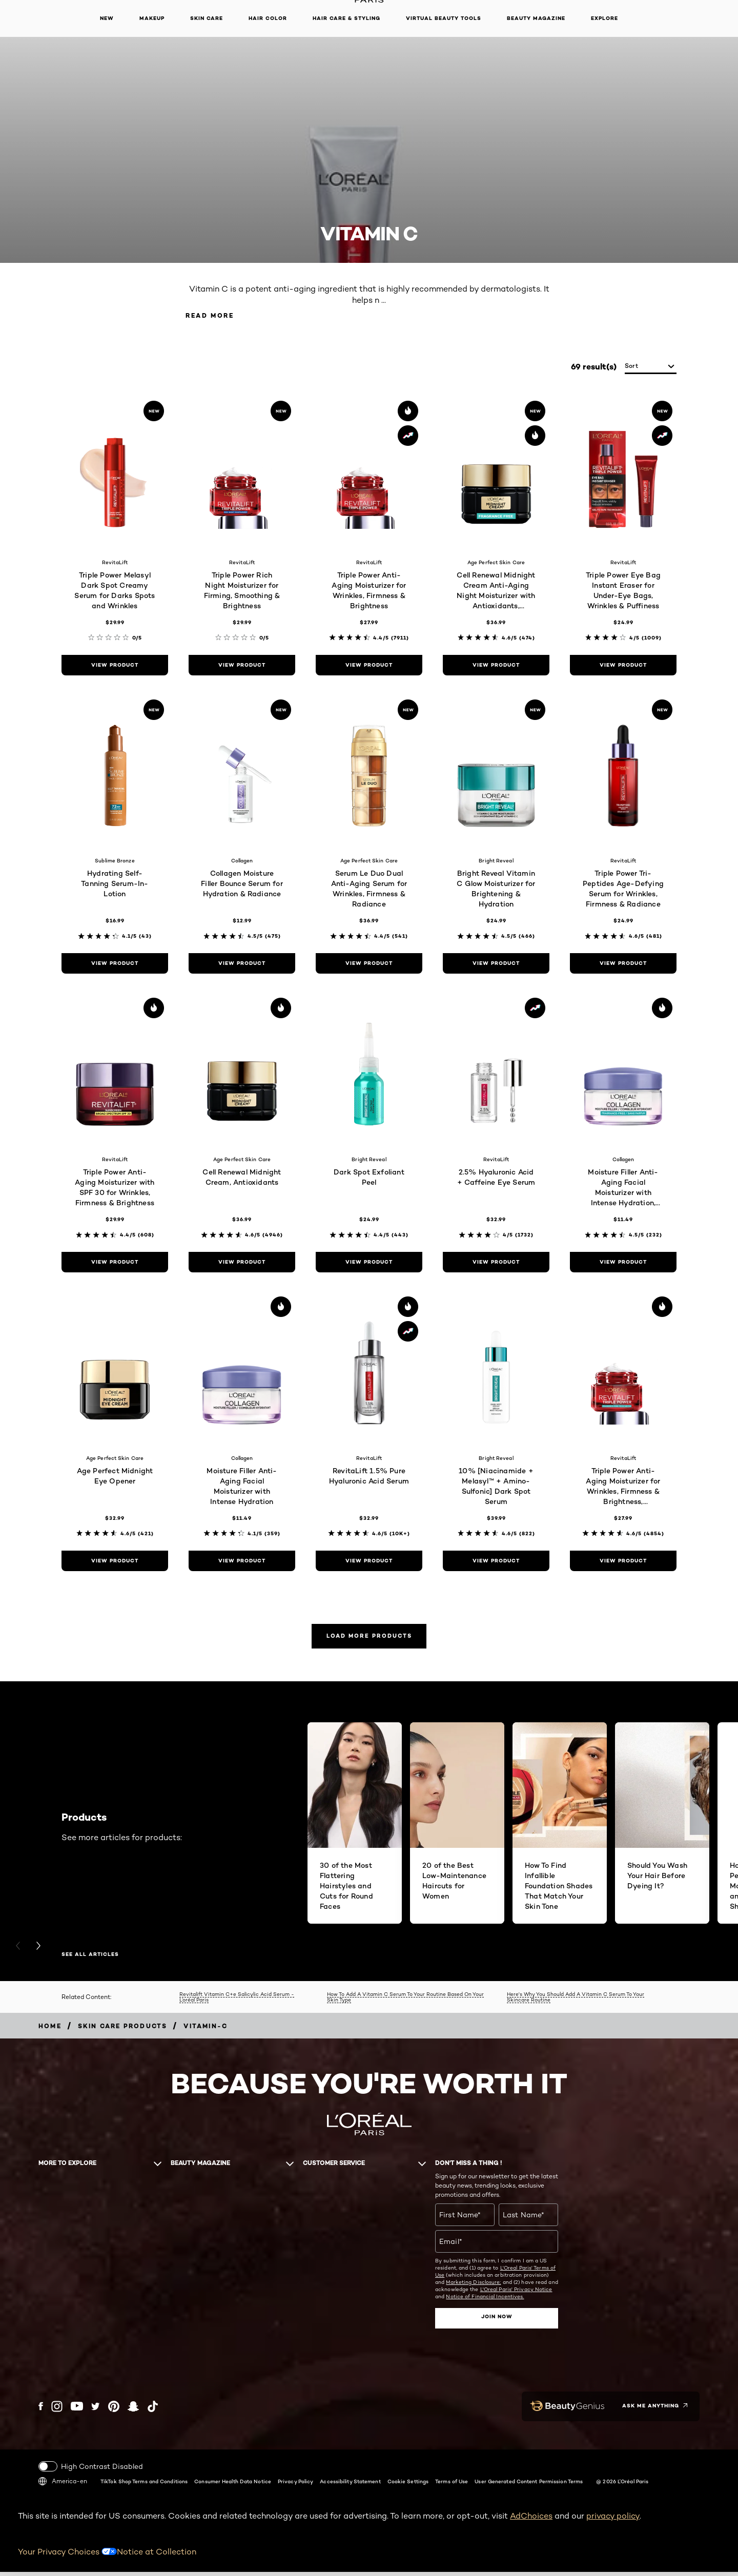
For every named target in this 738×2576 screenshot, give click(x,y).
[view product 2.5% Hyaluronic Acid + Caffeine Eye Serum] (496, 1263)
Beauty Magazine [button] (536, 18)
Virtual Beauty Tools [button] (443, 18)
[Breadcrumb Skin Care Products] (123, 2031)
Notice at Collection (156, 2556)
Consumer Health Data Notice (232, 2485)
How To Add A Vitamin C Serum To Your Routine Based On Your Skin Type (405, 2002)
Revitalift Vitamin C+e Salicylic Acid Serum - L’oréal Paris (236, 2002)
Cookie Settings (408, 2485)
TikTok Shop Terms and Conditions (144, 2485)
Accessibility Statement (350, 2485)
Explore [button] (604, 18)
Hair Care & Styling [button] (346, 18)
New (107, 18)
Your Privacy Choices (67, 2556)
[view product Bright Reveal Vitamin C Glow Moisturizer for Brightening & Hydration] (496, 965)
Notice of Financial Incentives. (485, 2301)
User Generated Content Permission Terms (529, 2485)
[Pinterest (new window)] (113, 2411)
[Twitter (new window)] (95, 2411)
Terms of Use (451, 2485)
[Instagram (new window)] (57, 2411)
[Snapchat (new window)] (133, 2411)
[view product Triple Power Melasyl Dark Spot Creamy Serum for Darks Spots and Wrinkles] (114, 666)
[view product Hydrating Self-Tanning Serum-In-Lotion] (114, 965)
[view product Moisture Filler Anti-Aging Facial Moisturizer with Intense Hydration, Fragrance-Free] (623, 1263)
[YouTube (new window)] (77, 2410)
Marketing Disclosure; (473, 2287)
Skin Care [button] (206, 18)
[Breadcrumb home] (49, 2031)
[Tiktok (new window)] (152, 2411)
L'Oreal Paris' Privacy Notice (516, 2294)
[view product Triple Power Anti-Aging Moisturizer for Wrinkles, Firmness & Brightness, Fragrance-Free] (623, 1562)
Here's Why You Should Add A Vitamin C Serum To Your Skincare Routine (575, 2002)
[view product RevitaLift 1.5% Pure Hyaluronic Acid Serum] (369, 1562)
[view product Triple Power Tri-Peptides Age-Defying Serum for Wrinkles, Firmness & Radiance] (623, 965)
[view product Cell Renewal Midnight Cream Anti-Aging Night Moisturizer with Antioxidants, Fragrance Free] (496, 666)
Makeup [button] (152, 18)
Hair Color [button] (268, 18)
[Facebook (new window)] (40, 2410)
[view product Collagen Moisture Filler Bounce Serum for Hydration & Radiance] (242, 965)
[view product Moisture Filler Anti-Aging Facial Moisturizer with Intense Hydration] (242, 1562)
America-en (62, 2485)
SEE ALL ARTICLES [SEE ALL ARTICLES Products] (90, 1959)
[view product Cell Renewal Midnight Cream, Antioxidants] (242, 1263)
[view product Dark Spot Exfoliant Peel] (369, 1263)
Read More (218, 316)
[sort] (650, 368)
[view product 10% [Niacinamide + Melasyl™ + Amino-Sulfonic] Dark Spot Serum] (496, 1562)
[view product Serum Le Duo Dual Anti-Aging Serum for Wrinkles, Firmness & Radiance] (369, 965)
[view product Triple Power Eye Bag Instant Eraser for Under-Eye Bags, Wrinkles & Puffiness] (623, 666)
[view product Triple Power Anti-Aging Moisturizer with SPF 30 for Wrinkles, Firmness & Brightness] (114, 1263)
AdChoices (531, 2520)
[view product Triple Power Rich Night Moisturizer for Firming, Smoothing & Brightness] (242, 666)
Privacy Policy (295, 2485)
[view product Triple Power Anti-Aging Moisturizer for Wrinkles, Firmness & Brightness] (369, 666)
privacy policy (613, 2520)
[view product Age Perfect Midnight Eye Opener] (114, 1562)
